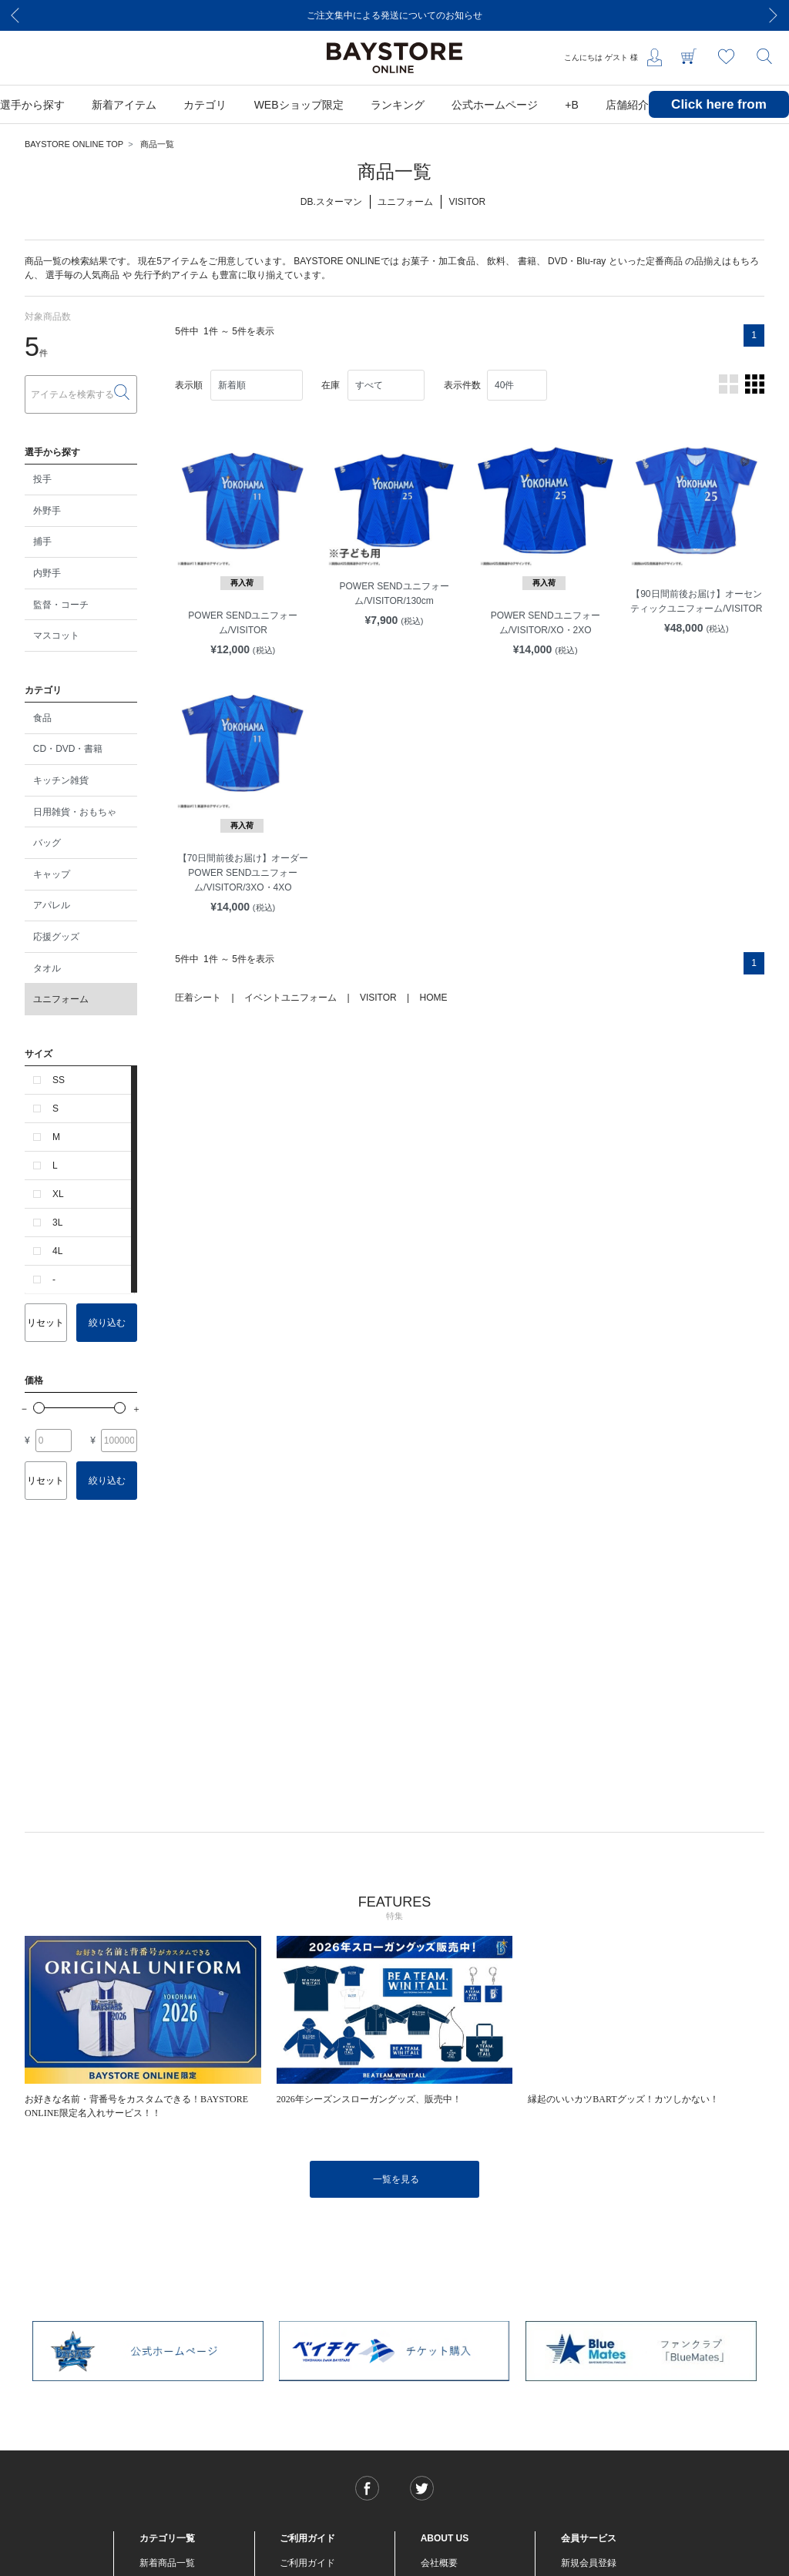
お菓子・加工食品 (438, 261)
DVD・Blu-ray (577, 261)
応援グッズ (56, 936)
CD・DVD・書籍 (68, 748)
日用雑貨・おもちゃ (74, 812)
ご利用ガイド (307, 2563)
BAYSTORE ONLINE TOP (74, 144)
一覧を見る (396, 2179)
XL (58, 1194)
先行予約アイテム (171, 275)
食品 (42, 718)
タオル (47, 968)
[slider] (39, 1408)
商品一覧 (157, 144)
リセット (45, 1322)
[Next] (773, 15)
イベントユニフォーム (290, 997)
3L (57, 1222)
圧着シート (198, 997)
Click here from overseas (719, 116)
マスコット (56, 635)
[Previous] (15, 15)
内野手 (47, 573)
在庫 (330, 385)
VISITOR (378, 997)
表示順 (189, 385)
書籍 (527, 261)
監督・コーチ (61, 604)
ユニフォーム (61, 999)
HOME (433, 997)
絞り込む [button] (107, 1322)
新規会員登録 (588, 2563)
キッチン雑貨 (61, 780)
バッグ (47, 842)
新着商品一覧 (167, 2563)
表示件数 (462, 385)
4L (57, 1251)
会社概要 (439, 2563)
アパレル (51, 905)
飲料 (496, 261)
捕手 (42, 541)
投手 (42, 479)
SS (58, 1080)
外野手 (47, 510)
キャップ (51, 874)
